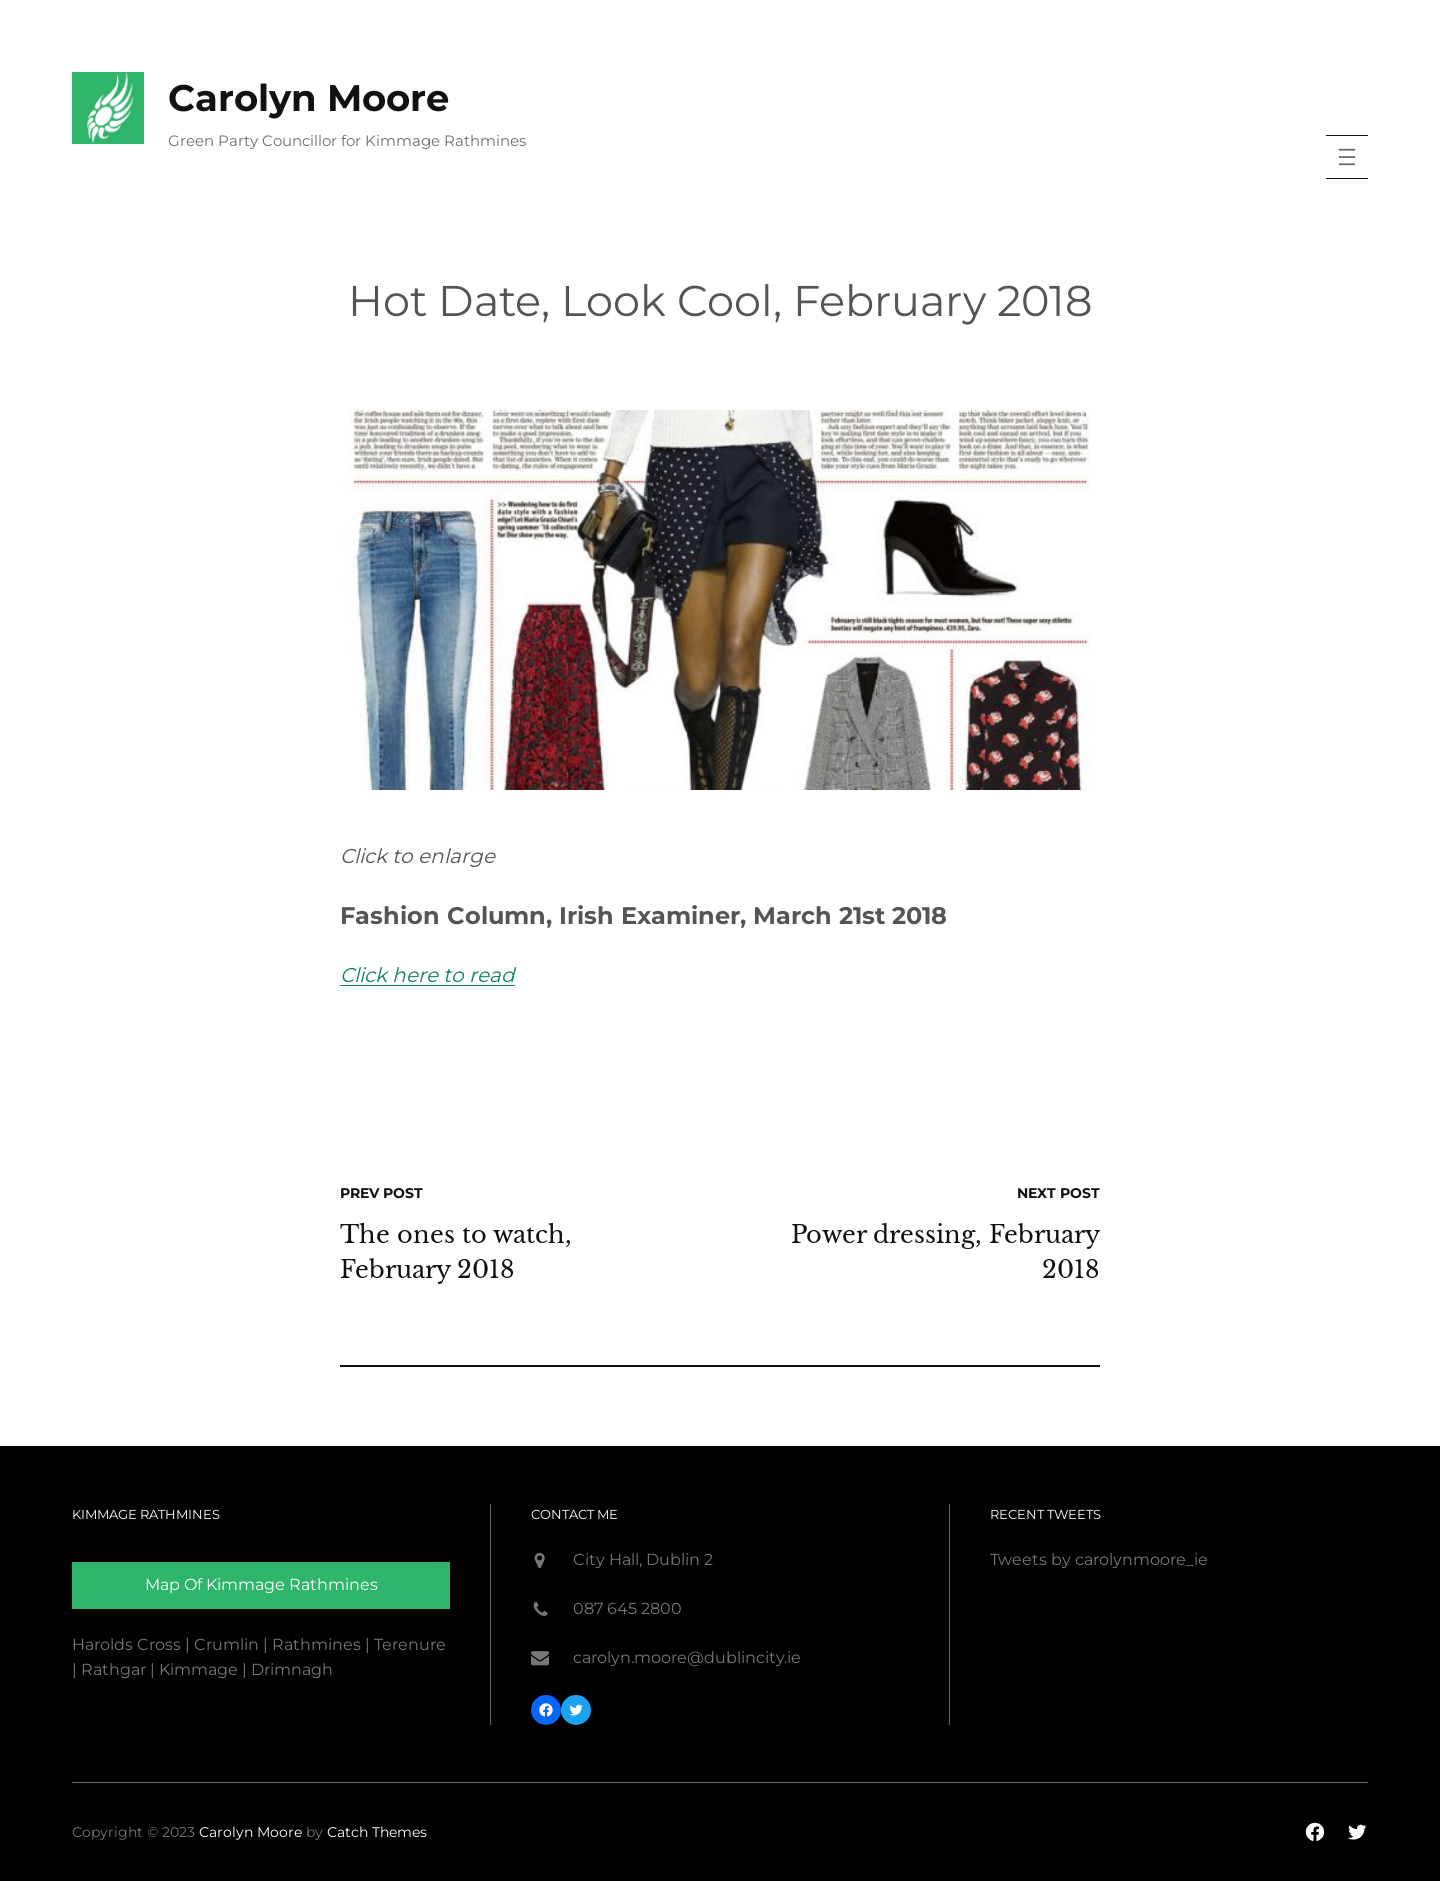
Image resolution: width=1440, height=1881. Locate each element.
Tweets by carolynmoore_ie (1099, 1559)
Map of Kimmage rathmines (261, 1584)
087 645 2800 (627, 1608)
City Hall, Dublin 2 (643, 1559)
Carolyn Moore (308, 97)
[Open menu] (1347, 157)
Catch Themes (377, 1832)
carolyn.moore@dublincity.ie (687, 1657)
